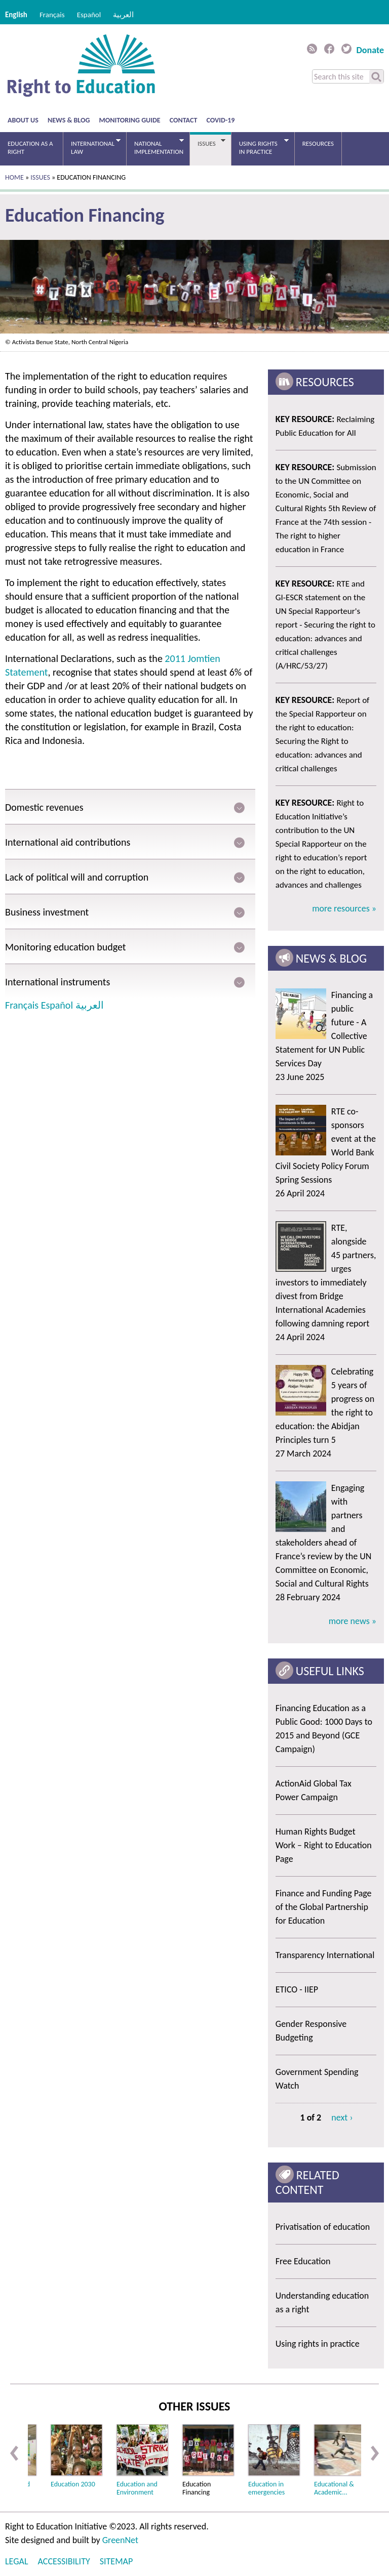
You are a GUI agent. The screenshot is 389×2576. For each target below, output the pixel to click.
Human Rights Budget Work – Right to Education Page (324, 1845)
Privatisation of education (323, 2226)
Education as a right (30, 147)
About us (23, 120)
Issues (208, 143)
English (16, 14)
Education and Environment (137, 2488)
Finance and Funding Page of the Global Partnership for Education (324, 1907)
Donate (370, 50)
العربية (123, 14)
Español (89, 14)
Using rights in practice (260, 147)
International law (92, 147)
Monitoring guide (130, 120)
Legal (16, 2561)
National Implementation (155, 147)
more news (350, 1621)
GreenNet (120, 2540)
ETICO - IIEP (297, 1989)
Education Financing (196, 2488)
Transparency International (325, 1955)
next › (342, 2117)
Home (14, 177)
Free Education (303, 2261)
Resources (318, 143)
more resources (342, 908)
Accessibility (64, 2561)
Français (52, 14)
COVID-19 (221, 120)
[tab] (130, 807)
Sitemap (116, 2561)
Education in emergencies (266, 2488)
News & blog (69, 120)
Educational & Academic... (334, 2488)
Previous (14, 2453)
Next (374, 2453)
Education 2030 (73, 2484)
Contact (184, 120)
